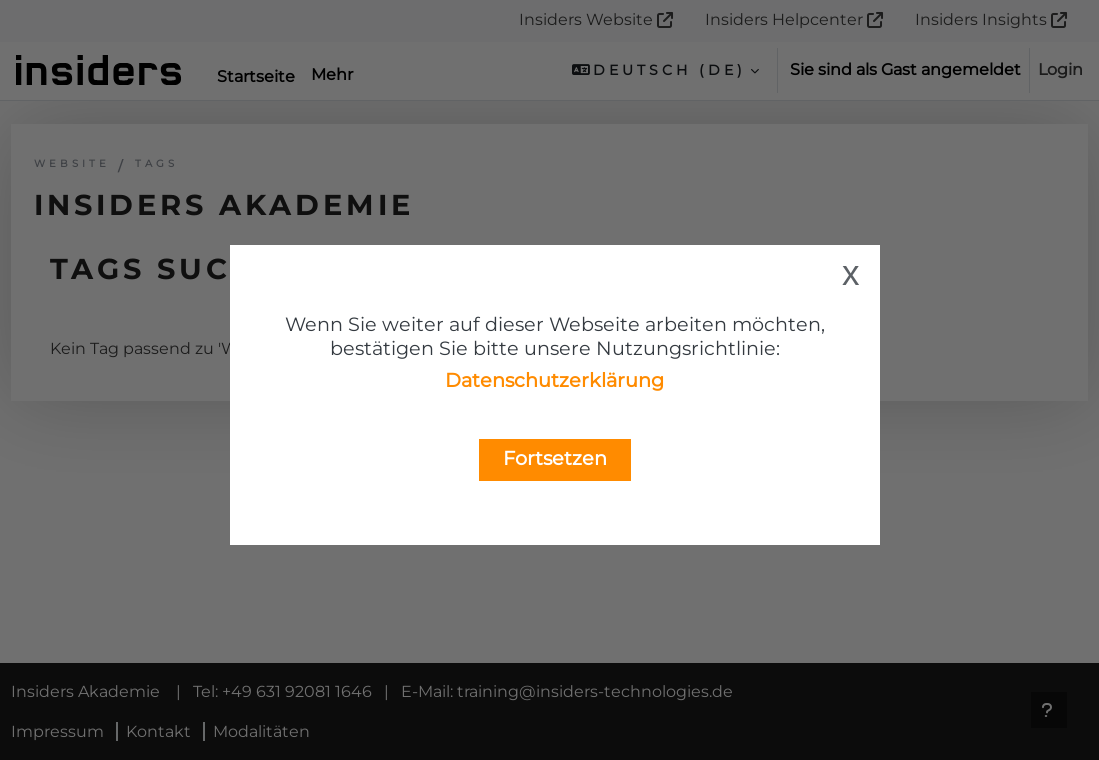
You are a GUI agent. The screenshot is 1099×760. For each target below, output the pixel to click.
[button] (666, 70)
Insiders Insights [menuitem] (981, 19)
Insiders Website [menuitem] (586, 19)
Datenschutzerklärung (554, 380)
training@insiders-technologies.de (632, 731)
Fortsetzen (555, 458)
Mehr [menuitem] (332, 74)
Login (1060, 69)
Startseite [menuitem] (256, 76)
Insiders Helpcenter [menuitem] (784, 19)
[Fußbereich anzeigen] (1049, 710)
